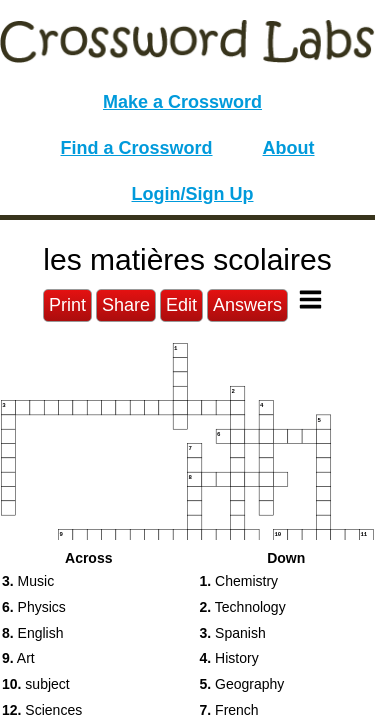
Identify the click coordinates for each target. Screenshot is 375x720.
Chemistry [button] (239, 581)
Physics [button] (34, 607)
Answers (247, 305)
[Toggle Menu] (310, 299)
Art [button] (18, 658)
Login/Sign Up (193, 194)
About (289, 148)
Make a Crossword (182, 102)
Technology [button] (243, 607)
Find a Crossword (137, 148)
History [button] (229, 658)
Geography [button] (242, 684)
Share (126, 305)
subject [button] (36, 684)
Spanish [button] (233, 633)
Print (67, 305)
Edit (181, 305)
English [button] (33, 633)
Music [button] (28, 581)
